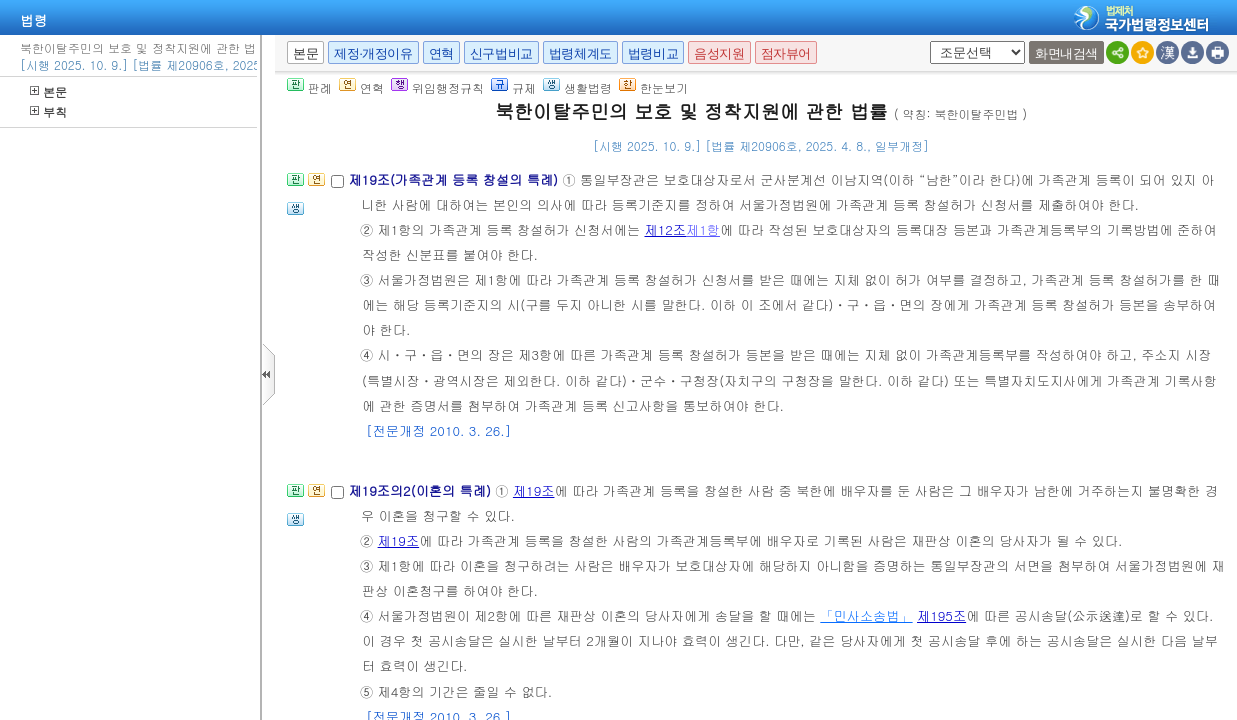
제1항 (703, 229)
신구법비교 (501, 53)
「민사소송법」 (866, 615)
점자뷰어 (786, 53)
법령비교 (653, 53)
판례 (309, 87)
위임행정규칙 (437, 87)
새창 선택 (926, 41)
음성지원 (719, 53)
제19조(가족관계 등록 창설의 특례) (455, 179)
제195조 (941, 615)
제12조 (665, 229)
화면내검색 (1066, 53)
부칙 (48, 111)
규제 (513, 87)
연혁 (441, 53)
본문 (48, 91)
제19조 (534, 490)
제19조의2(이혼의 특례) (421, 490)
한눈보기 (653, 87)
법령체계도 (580, 53)
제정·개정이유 (373, 53)
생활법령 (577, 87)
